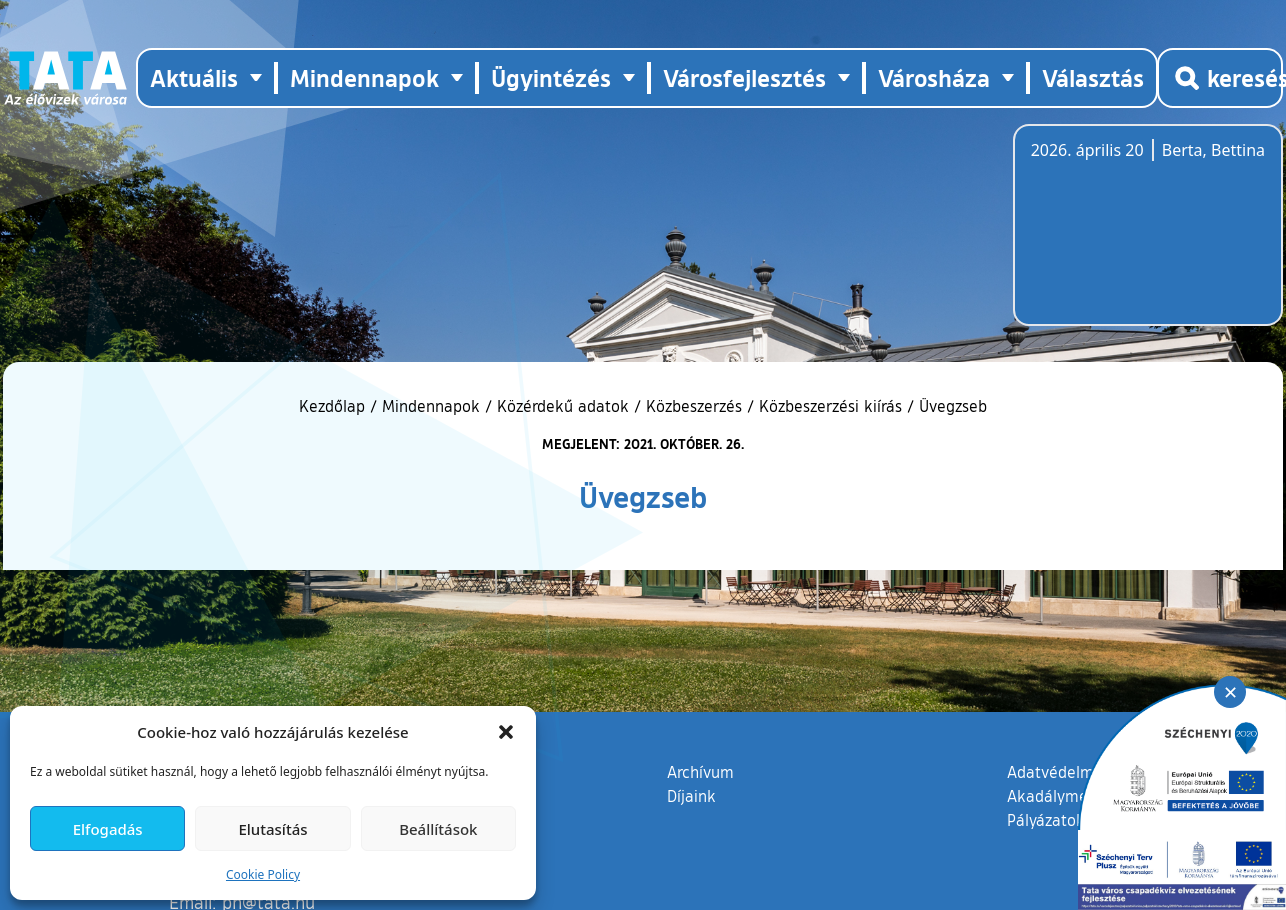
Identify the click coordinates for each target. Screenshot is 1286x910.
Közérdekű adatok (563, 406)
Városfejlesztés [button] (744, 77)
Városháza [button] (934, 77)
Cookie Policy (263, 874)
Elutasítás (272, 829)
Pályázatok (1046, 820)
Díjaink (691, 796)
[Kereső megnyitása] (1220, 78)
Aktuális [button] (194, 77)
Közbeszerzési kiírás (830, 406)
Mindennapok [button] (364, 77)
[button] (506, 732)
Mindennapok (431, 406)
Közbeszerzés (694, 406)
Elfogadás (108, 829)
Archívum (700, 771)
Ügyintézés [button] (551, 77)
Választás (1093, 77)
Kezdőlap (334, 406)
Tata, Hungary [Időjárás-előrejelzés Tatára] (1143, 237)
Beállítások (438, 829)
